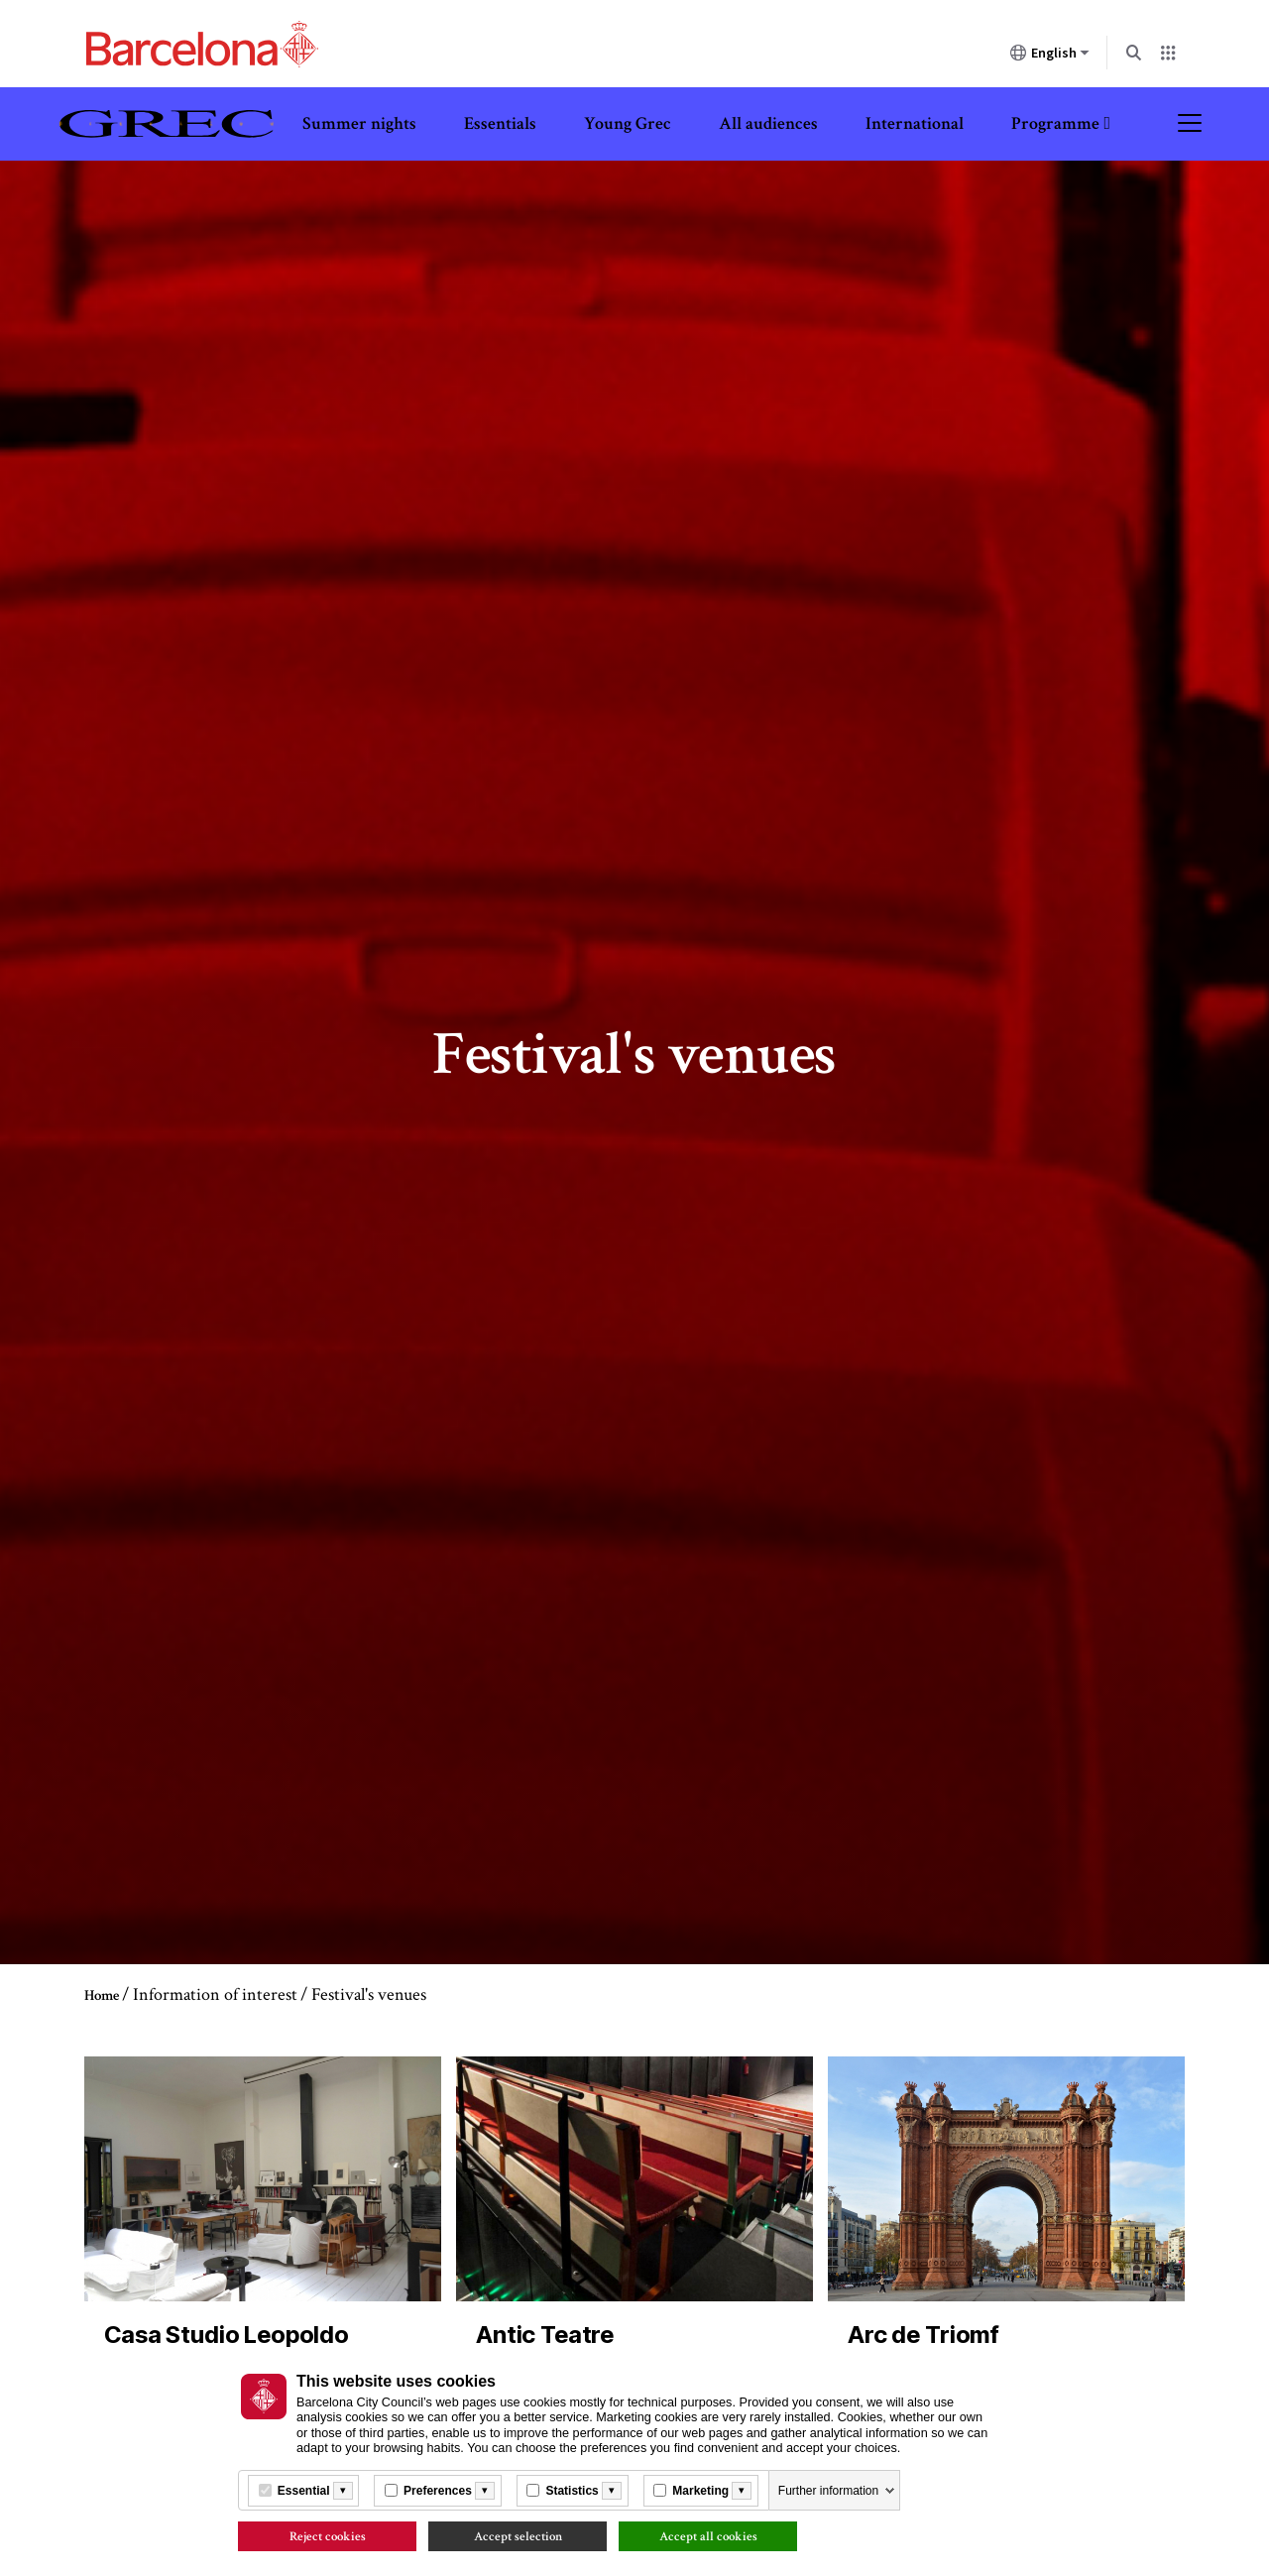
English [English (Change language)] (1049, 56)
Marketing (700, 2491)
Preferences (438, 2491)
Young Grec (627, 123)
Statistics (571, 2491)
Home (101, 1995)
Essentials (500, 123)
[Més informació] (343, 2491)
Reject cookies (327, 2536)
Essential (304, 2491)
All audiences (768, 123)
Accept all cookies (708, 2536)
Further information (828, 2491)
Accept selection (518, 2536)
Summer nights (359, 123)
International (914, 123)
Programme (1055, 123)
